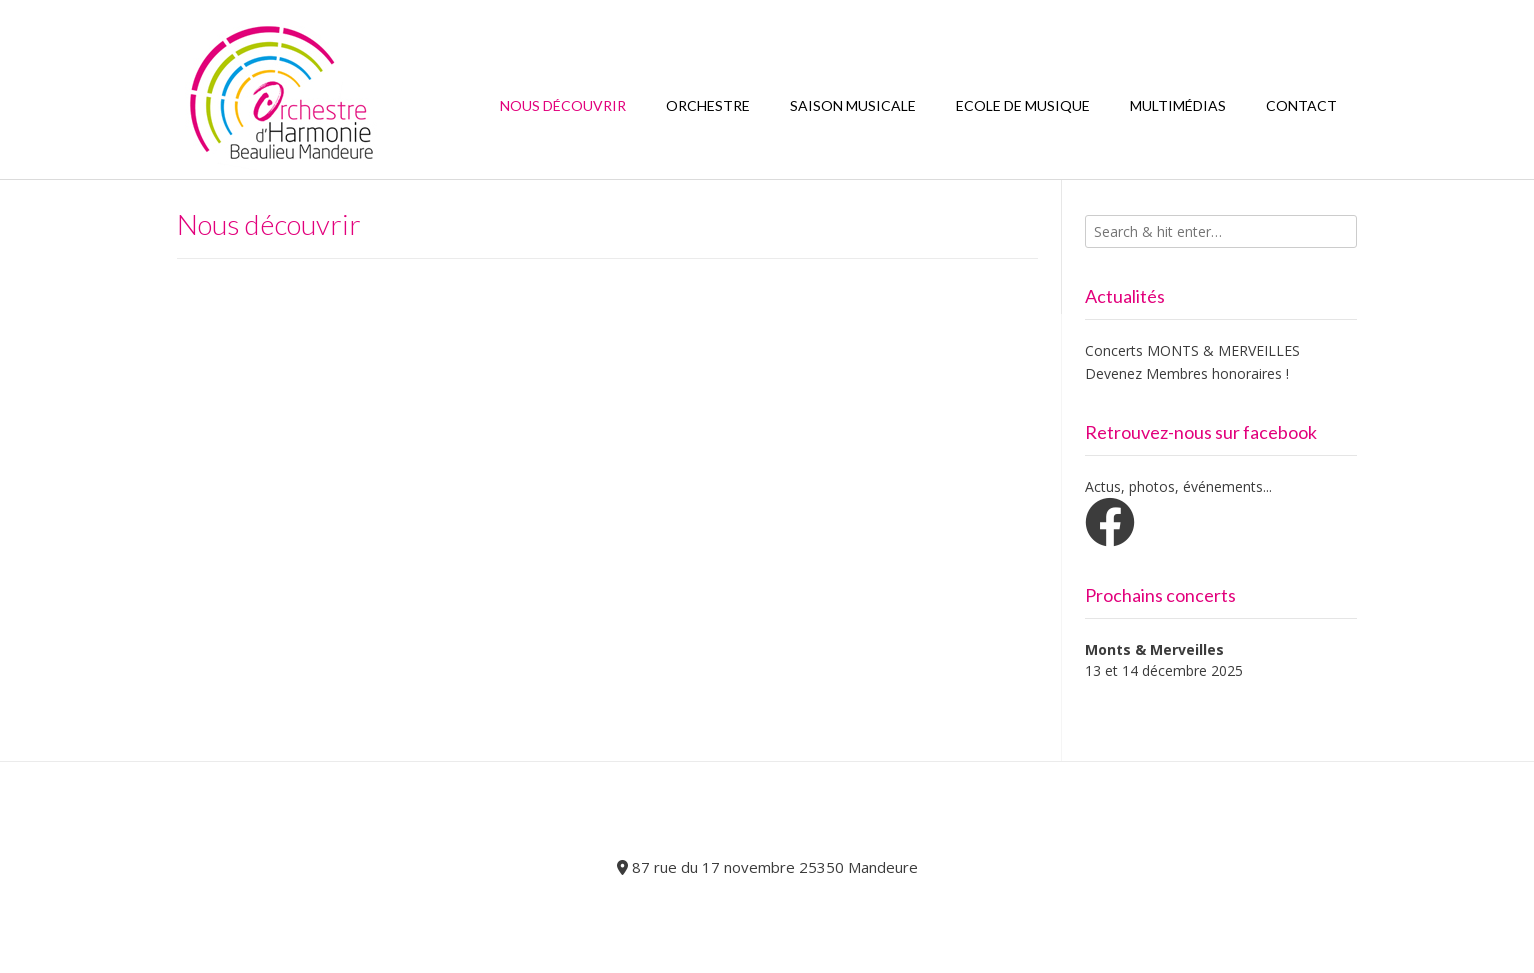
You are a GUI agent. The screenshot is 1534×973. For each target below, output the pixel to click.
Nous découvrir (563, 105)
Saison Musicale (853, 105)
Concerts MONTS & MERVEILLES (1192, 350)
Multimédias (1178, 105)
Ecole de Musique (1023, 105)
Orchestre (708, 105)
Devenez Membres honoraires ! (1187, 373)
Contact (1301, 105)
